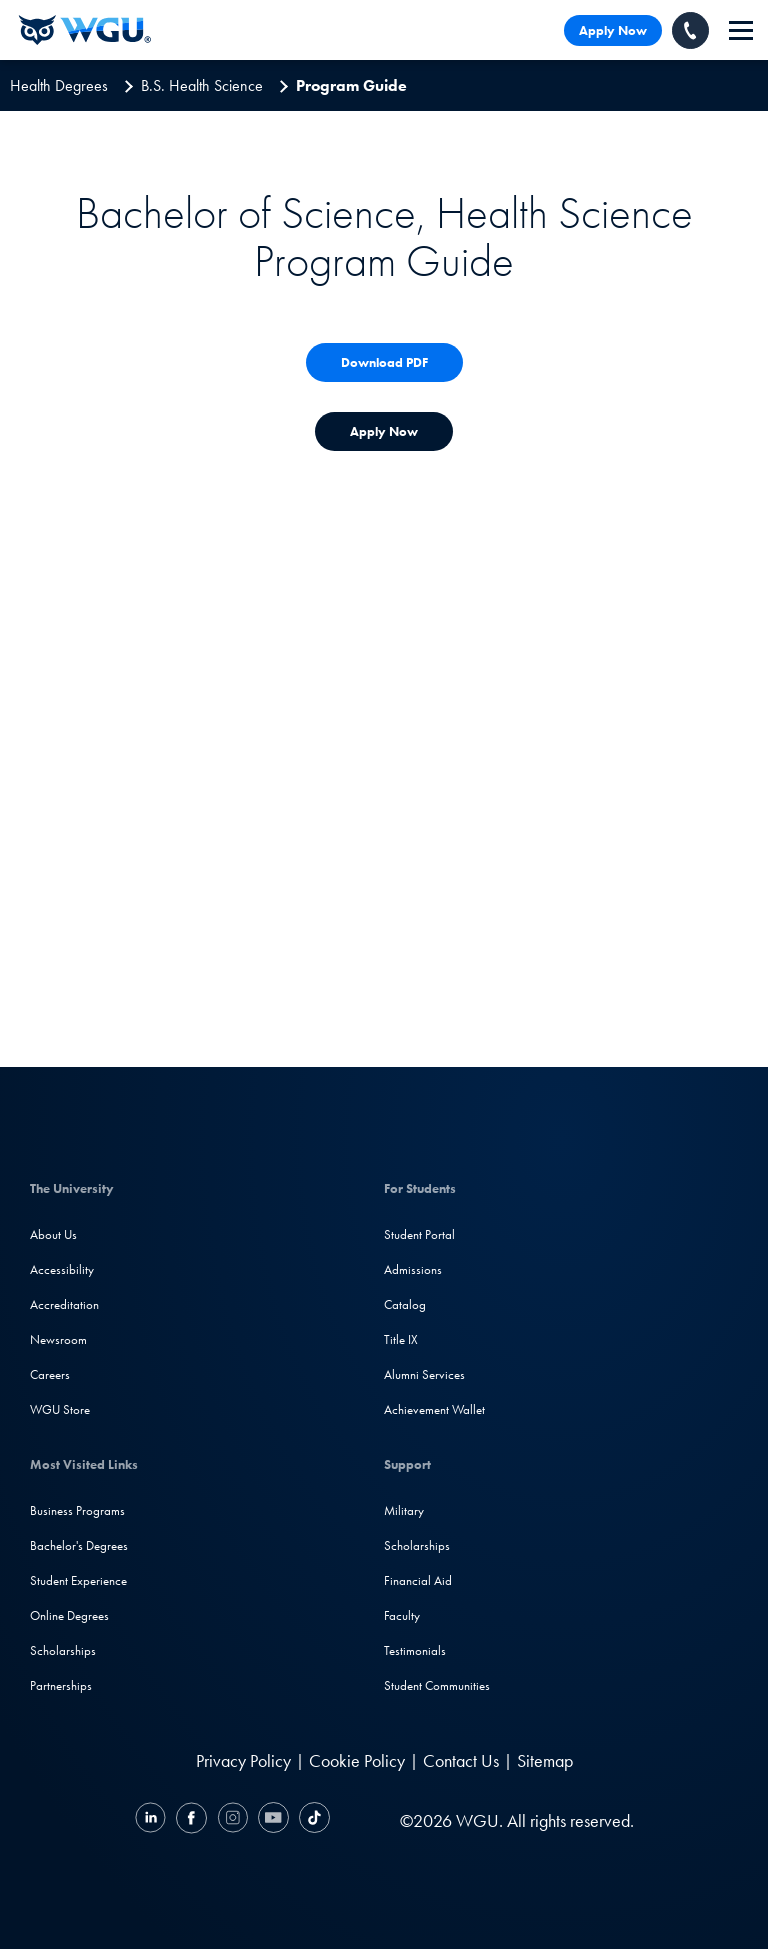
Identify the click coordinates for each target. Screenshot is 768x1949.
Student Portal (419, 1234)
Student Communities (437, 1685)
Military (404, 1510)
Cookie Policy (357, 1760)
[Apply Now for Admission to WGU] (384, 431)
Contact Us (461, 1760)
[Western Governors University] (85, 30)
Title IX (401, 1339)
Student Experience (78, 1580)
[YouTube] (273, 1820)
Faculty (402, 1615)
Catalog (405, 1304)
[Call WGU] (690, 30)
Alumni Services (424, 1374)
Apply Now (613, 30)
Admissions (413, 1269)
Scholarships (63, 1650)
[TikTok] (312, 1820)
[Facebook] (191, 1820)
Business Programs (77, 1510)
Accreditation (64, 1304)
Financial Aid (418, 1580)
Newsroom (58, 1339)
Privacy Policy (243, 1760)
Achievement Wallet (434, 1409)
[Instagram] (232, 1820)
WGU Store (60, 1409)
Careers (50, 1374)
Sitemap (545, 1760)
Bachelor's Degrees (79, 1545)
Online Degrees (69, 1615)
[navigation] (741, 30)
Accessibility (62, 1269)
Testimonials (415, 1650)
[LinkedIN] (153, 1820)
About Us (53, 1234)
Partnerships (61, 1685)
